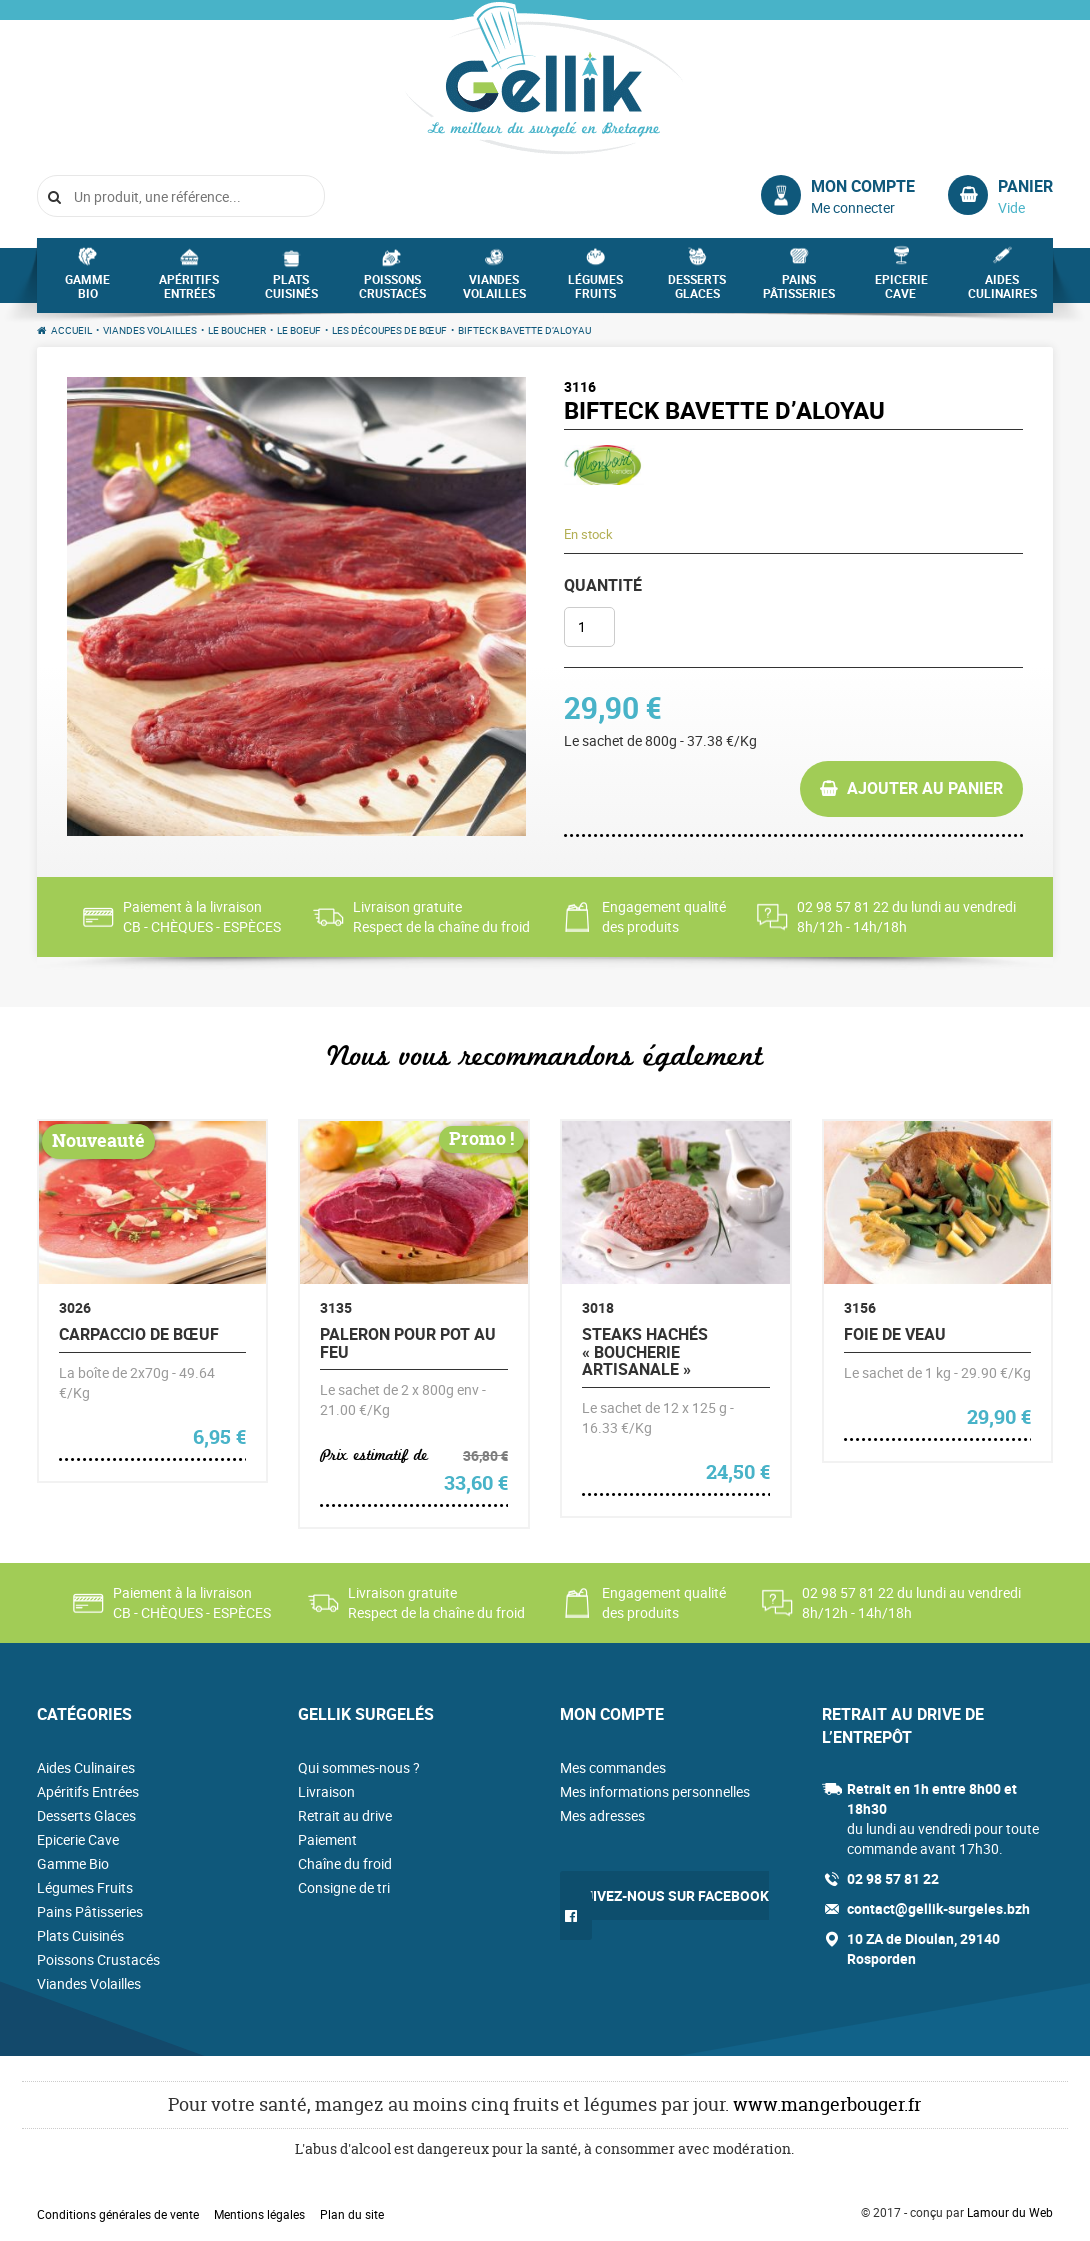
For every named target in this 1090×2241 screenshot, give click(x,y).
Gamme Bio (87, 292)
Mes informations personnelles (655, 1791)
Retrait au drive (345, 1815)
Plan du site (352, 2214)
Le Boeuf (299, 330)
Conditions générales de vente (118, 2214)
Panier (1025, 186)
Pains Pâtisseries (799, 292)
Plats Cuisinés (291, 292)
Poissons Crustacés (392, 292)
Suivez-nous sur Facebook (672, 1895)
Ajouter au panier (925, 788)
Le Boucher (237, 330)
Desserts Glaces (697, 292)
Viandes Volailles (494, 292)
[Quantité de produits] (589, 627)
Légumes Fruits (595, 292)
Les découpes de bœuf (389, 330)
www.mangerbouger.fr (827, 2104)
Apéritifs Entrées (189, 292)
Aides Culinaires (1002, 292)
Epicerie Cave (901, 292)
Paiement (327, 1839)
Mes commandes (613, 1767)
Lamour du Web (1010, 2212)
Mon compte (863, 186)
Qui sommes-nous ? (359, 1767)
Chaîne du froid (345, 1863)
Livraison (326, 1791)
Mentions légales (259, 2214)
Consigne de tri (344, 1887)
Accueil (71, 330)
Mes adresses (602, 1815)
